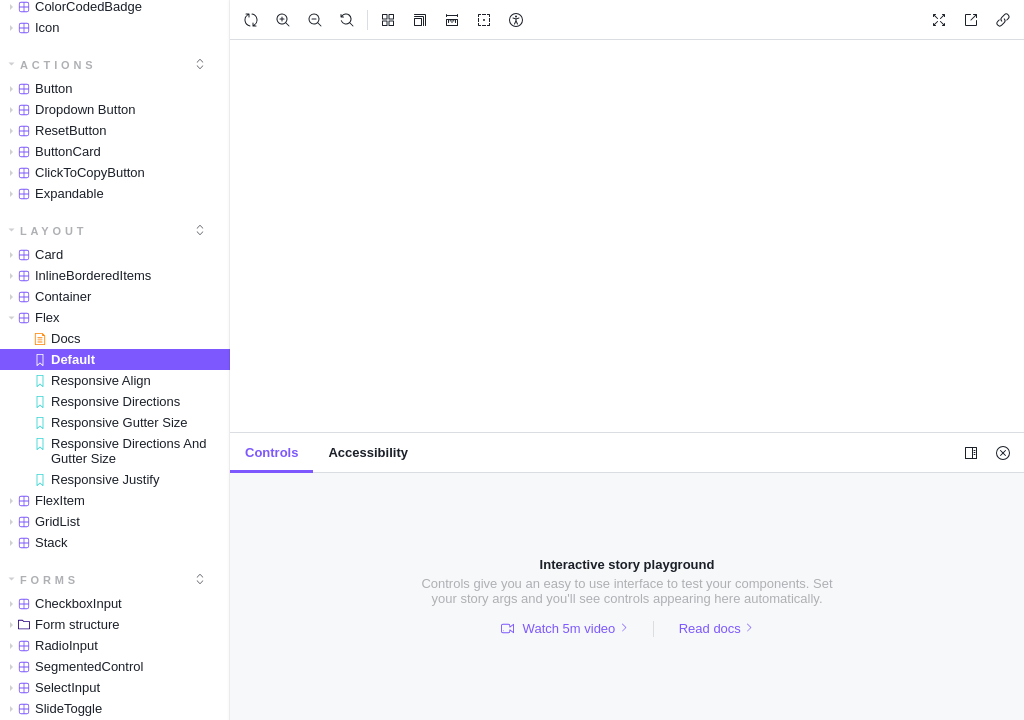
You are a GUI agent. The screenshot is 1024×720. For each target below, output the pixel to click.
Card (32, 254)
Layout (48, 231)
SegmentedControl (72, 666)
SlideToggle (52, 708)
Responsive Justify (96, 479)
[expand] (200, 64)
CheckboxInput (62, 603)
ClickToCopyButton (73, 172)
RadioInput (50, 645)
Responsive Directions (107, 401)
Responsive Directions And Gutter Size (120, 451)
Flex (31, 317)
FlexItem (43, 500)
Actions (53, 65)
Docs (57, 338)
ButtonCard (51, 151)
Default (64, 359)
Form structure (61, 624)
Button (37, 88)
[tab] (271, 453)
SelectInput (51, 687)
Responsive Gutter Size (111, 422)
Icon (31, 27)
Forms (44, 580)
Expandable (53, 193)
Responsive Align (92, 380)
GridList (41, 521)
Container (46, 296)
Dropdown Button (68, 109)
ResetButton (54, 130)
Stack (35, 542)
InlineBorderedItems (76, 275)
